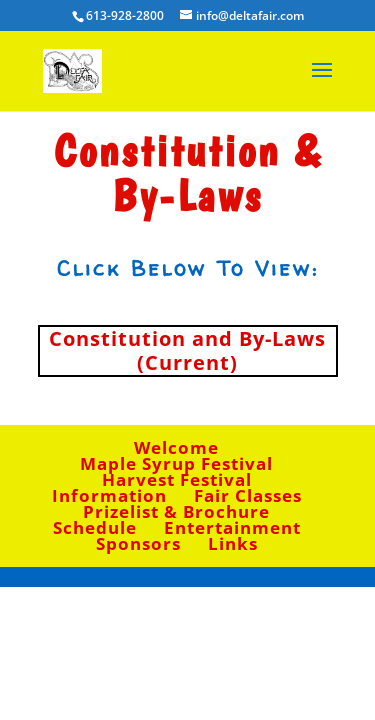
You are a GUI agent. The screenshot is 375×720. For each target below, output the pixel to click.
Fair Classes (248, 495)
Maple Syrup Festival (176, 463)
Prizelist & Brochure (176, 511)
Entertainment (232, 527)
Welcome (176, 447)
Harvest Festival (177, 479)
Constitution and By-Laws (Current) (187, 350)
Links (233, 543)
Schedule (95, 527)
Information (109, 495)
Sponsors (138, 543)
